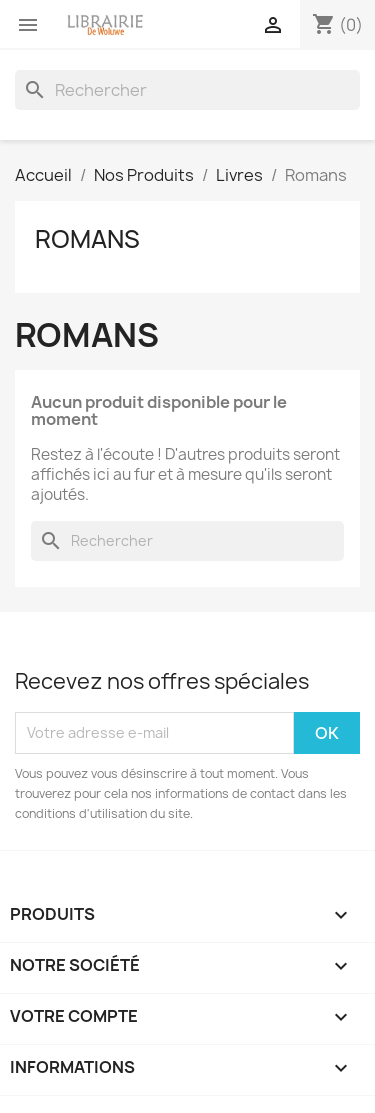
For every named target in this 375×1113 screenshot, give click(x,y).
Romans (87, 239)
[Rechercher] (187, 90)
